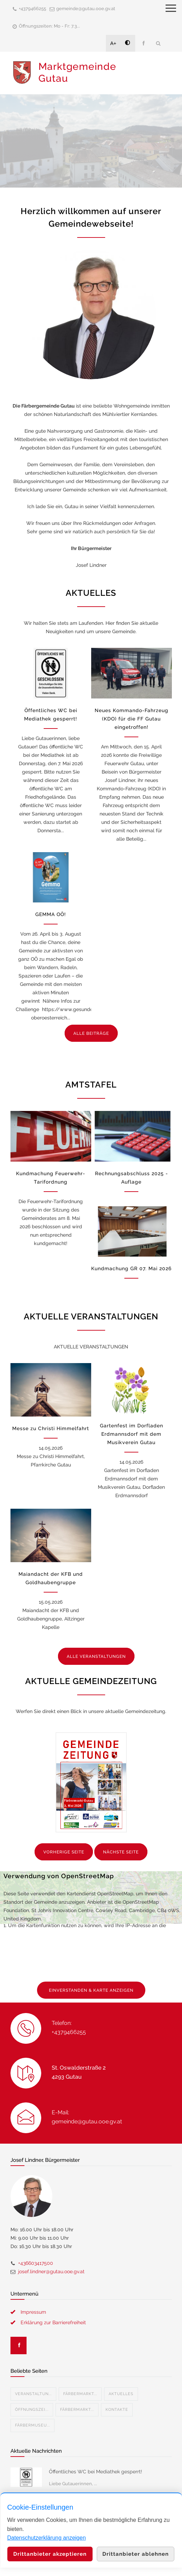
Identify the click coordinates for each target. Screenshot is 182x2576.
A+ (113, 43)
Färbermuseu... (32, 2425)
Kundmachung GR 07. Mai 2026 (131, 1268)
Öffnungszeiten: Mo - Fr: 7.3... (49, 26)
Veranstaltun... (33, 2394)
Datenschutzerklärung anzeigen (46, 2538)
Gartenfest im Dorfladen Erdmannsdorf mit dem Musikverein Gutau (131, 1434)
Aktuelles (121, 2394)
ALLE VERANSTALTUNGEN (96, 1656)
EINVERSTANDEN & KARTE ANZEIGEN (91, 1990)
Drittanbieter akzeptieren (50, 2554)
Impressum (33, 2312)
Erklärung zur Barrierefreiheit (53, 2322)
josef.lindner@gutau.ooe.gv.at (51, 2271)
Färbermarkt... (80, 2394)
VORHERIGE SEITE (63, 1852)
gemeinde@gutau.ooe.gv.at (85, 8)
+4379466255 (32, 8)
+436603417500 (35, 2263)
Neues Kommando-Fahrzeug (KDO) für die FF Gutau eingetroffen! (131, 719)
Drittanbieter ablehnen (135, 2554)
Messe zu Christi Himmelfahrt (50, 1428)
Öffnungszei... (32, 2409)
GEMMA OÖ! (50, 914)
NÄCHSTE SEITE (121, 1852)
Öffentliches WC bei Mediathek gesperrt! (95, 2471)
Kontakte (116, 2409)
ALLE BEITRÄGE (91, 1033)
